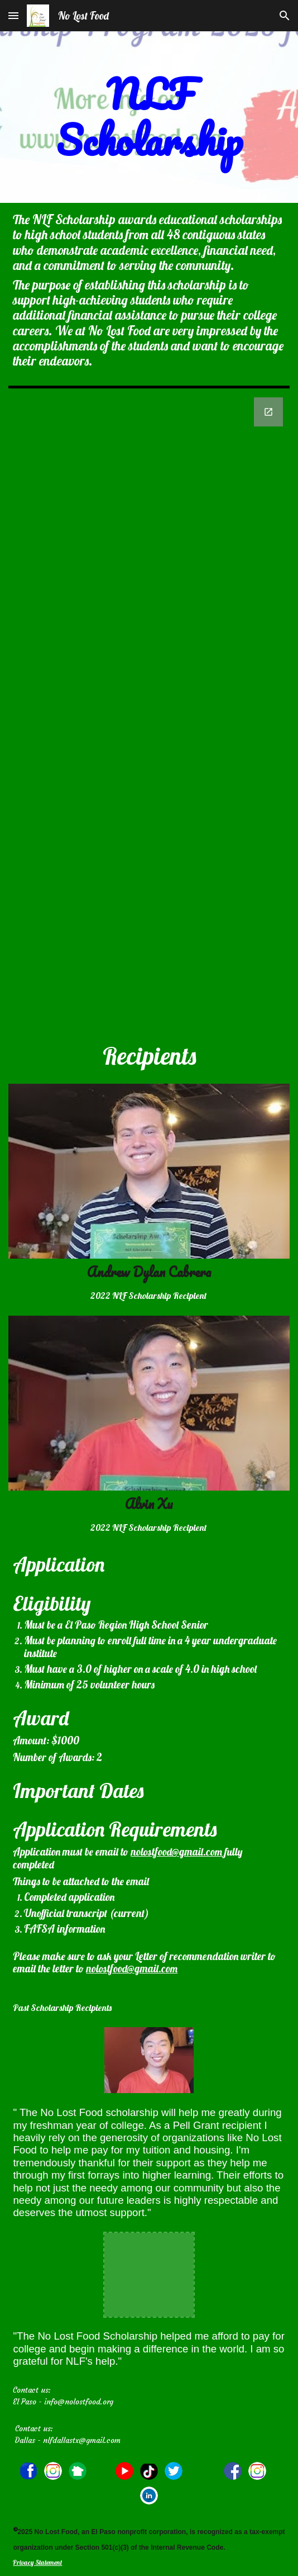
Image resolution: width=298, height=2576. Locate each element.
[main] (148, 117)
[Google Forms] (148, 712)
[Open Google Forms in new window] (268, 411)
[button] (13, 15)
